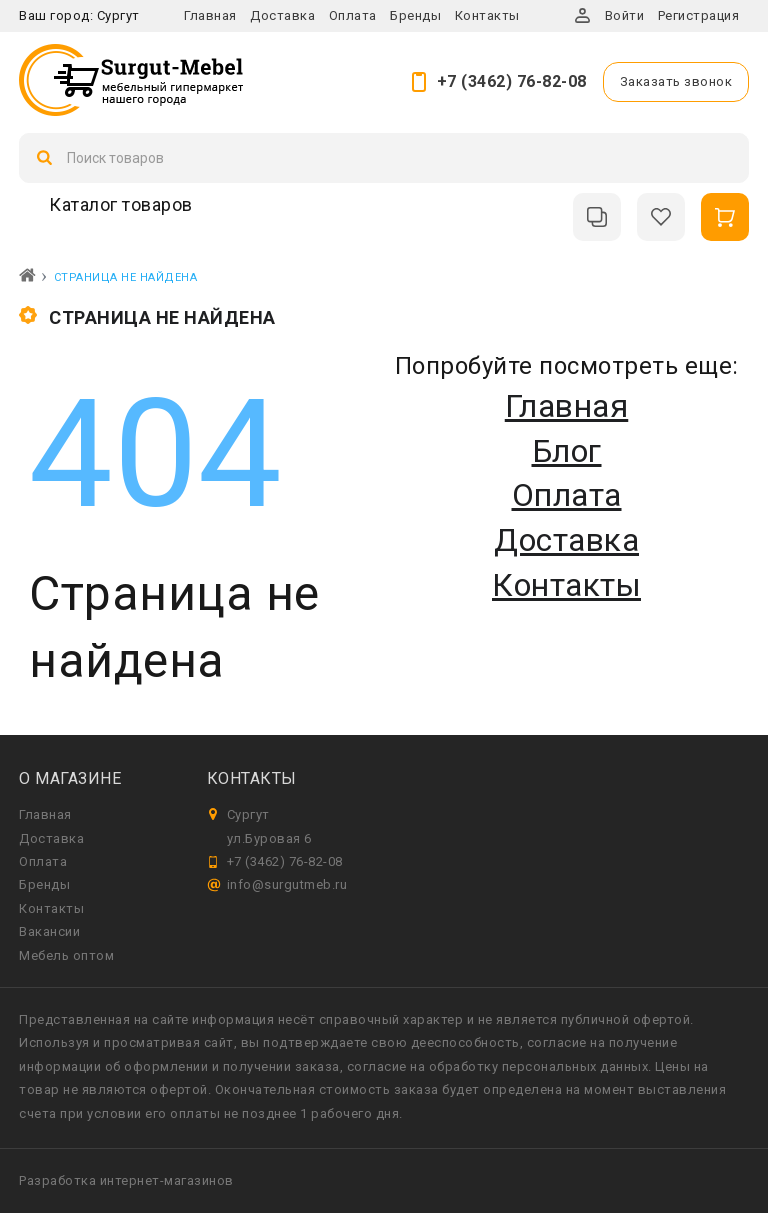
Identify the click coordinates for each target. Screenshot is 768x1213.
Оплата (353, 15)
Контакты (487, 15)
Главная (210, 15)
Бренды (415, 15)
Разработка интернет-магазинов (126, 1180)
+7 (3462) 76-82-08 (512, 81)
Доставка (282, 15)
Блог (567, 451)
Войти (625, 15)
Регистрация (699, 15)
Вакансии (49, 931)
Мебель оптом (66, 955)
